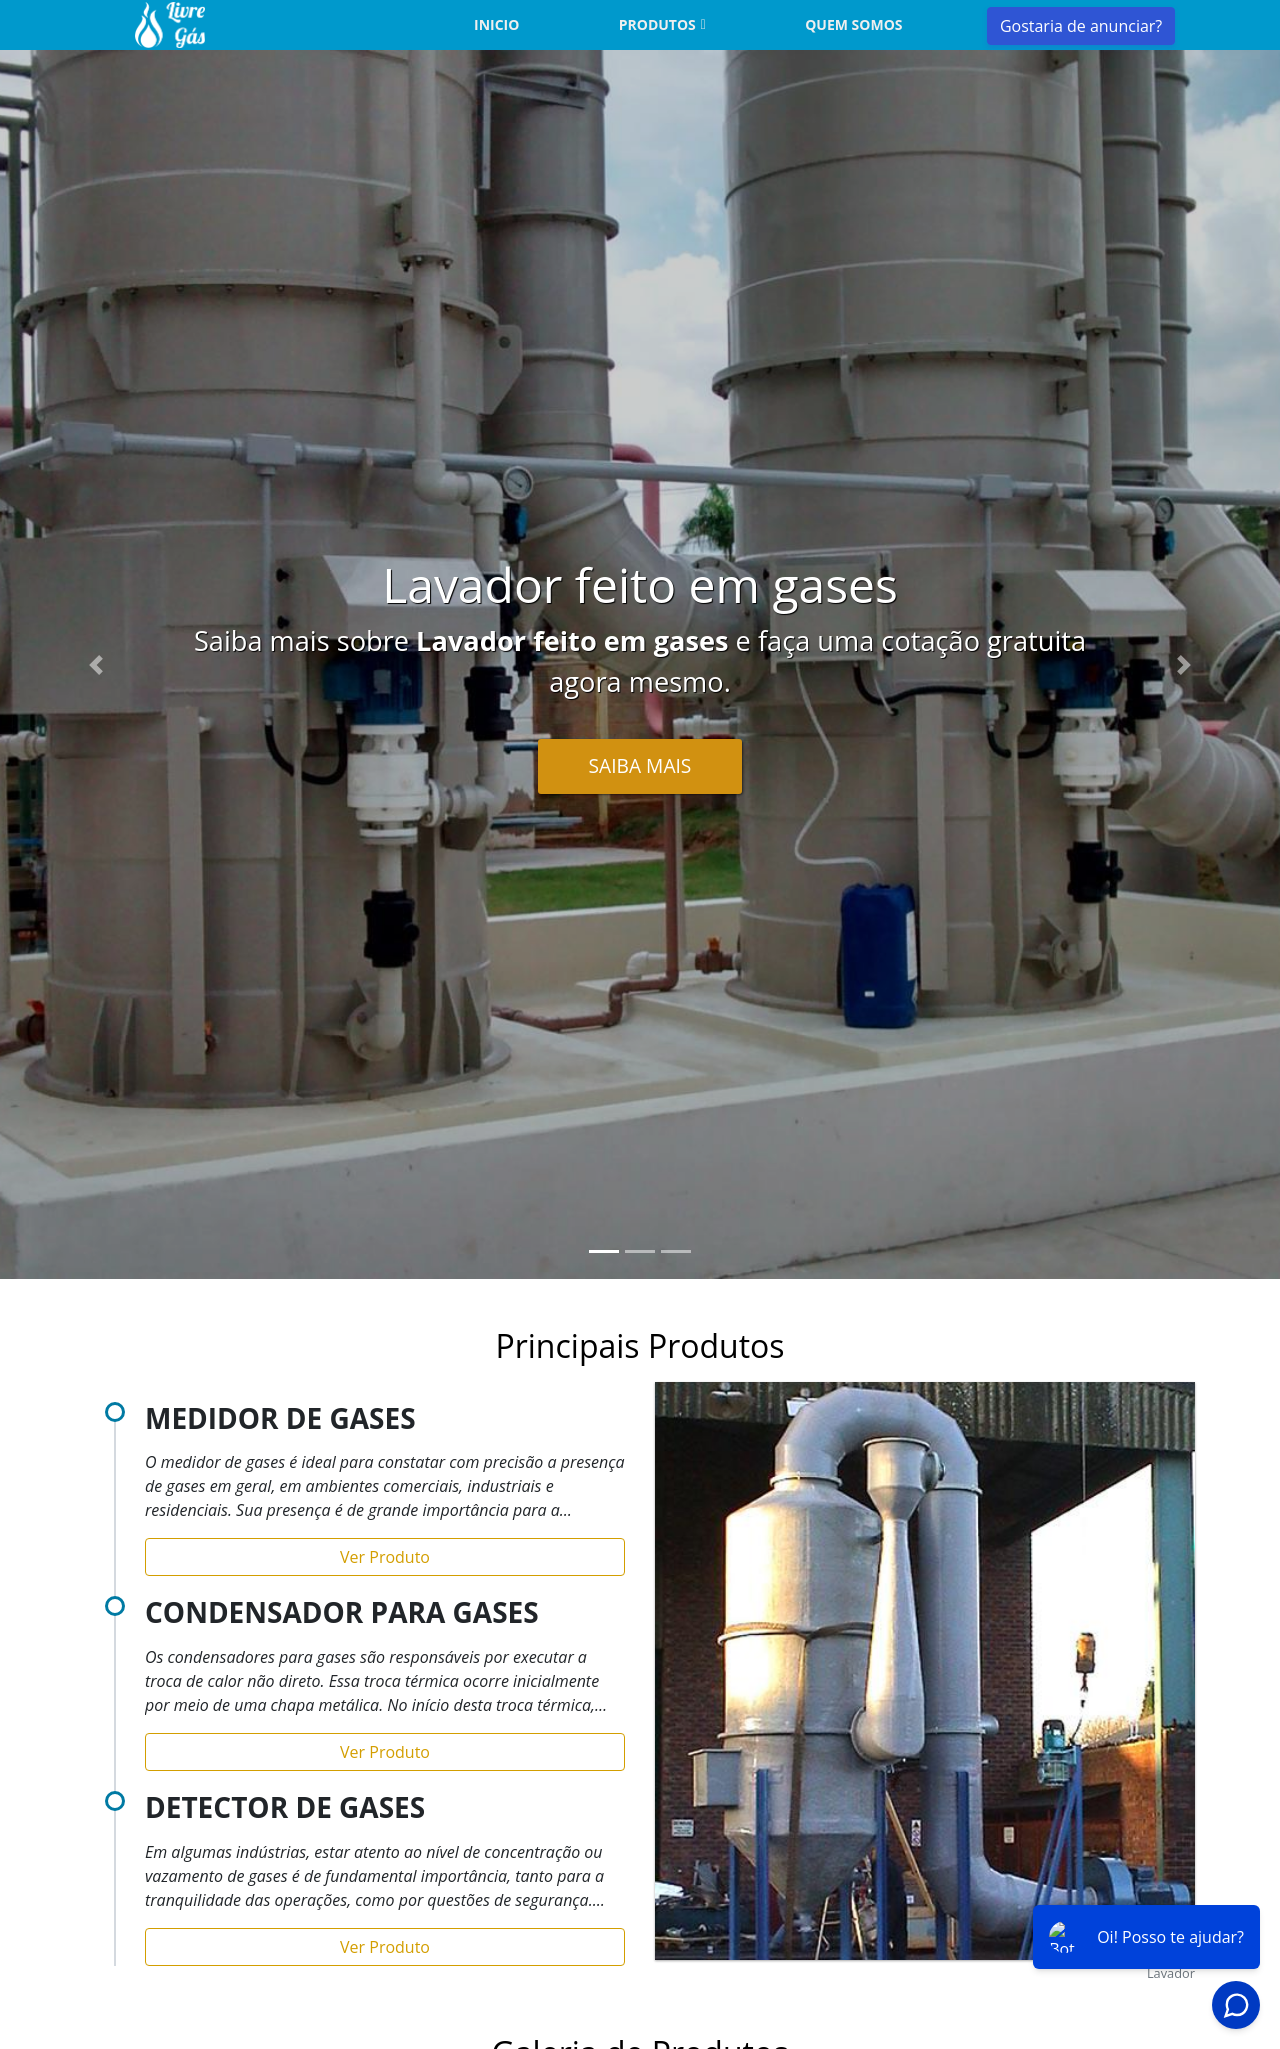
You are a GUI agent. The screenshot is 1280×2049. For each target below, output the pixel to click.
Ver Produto (385, 1557)
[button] (96, 664)
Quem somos (853, 24)
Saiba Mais (640, 765)
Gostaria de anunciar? (1081, 26)
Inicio (496, 24)
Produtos (657, 24)
